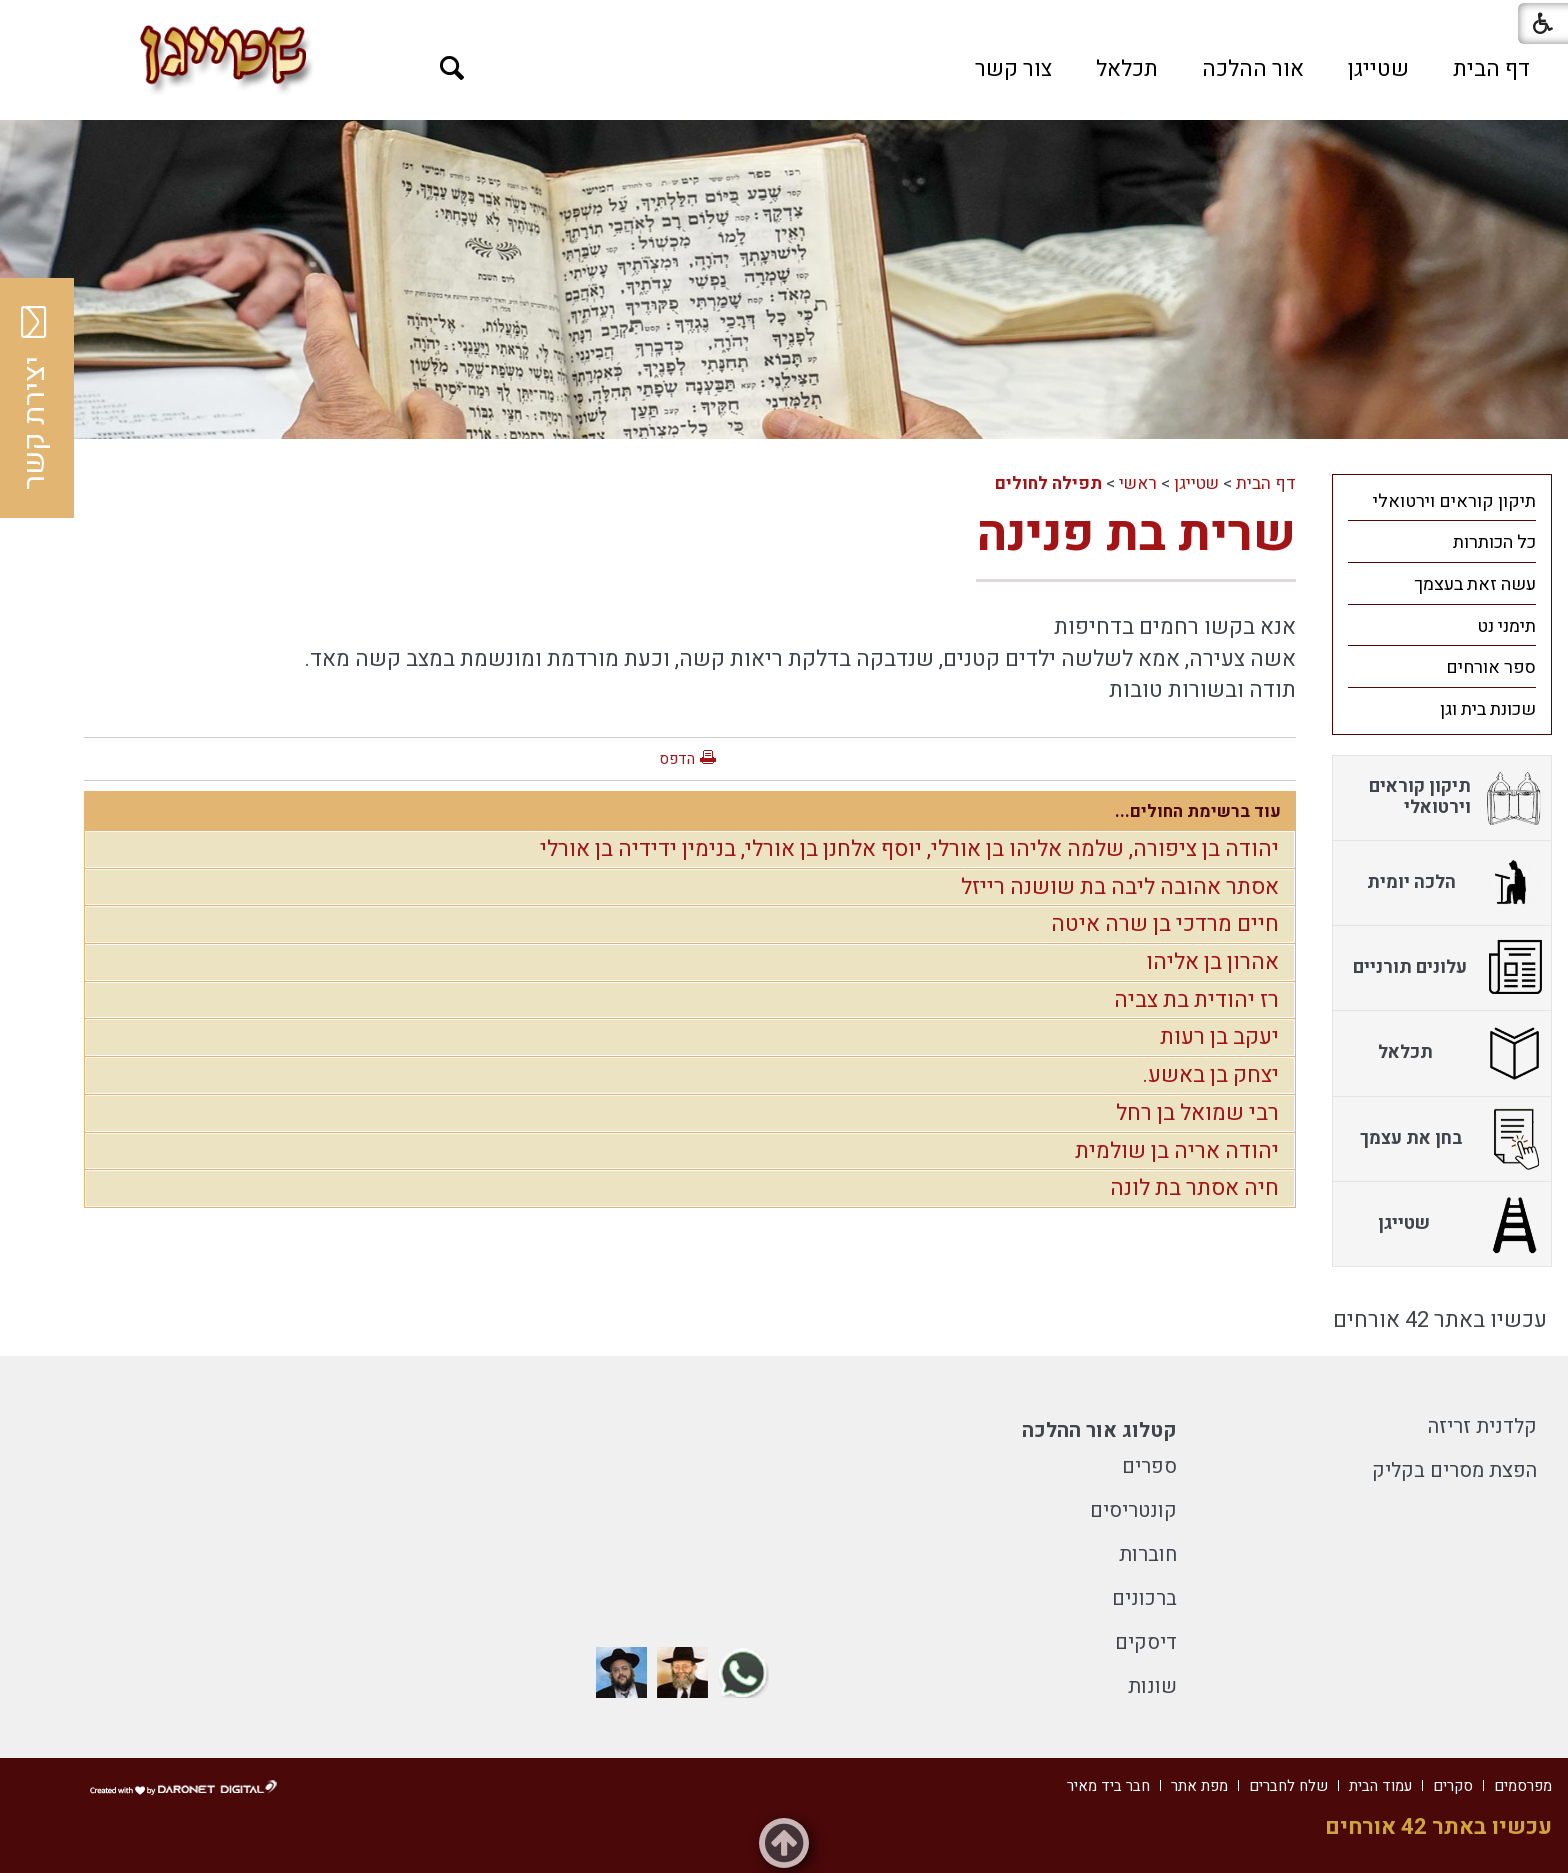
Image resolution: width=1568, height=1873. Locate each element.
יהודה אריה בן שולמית (1177, 1151)
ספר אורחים (1491, 667)
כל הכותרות (1494, 542)
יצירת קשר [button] (35, 398)
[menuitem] (1491, 69)
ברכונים (1144, 1598)
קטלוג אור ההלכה (1099, 1430)
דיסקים (1146, 1642)
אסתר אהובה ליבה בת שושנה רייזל (1120, 887)
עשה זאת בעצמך (1475, 584)
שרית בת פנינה (1136, 534)
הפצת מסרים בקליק (1454, 1470)
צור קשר (1013, 69)
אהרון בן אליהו (1212, 962)
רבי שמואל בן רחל (1197, 1113)
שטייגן (1378, 69)
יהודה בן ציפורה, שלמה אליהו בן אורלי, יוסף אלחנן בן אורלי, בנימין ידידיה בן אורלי (909, 849)
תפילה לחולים (1048, 483)
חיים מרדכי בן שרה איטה (1165, 924)
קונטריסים (1133, 1510)
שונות (1152, 1686)
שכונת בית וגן (1488, 709)
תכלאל (1127, 69)
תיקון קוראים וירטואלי (1454, 501)
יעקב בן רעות (1219, 1037)
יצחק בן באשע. (1210, 1075)
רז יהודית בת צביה (1196, 1000)
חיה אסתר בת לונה (1194, 1188)
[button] (452, 68)
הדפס (677, 759)
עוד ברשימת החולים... (1198, 811)
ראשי (1138, 483)
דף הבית (1491, 69)
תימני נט (1506, 626)
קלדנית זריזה (1482, 1426)
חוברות (1148, 1554)
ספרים (1149, 1466)
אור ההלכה (1253, 69)
